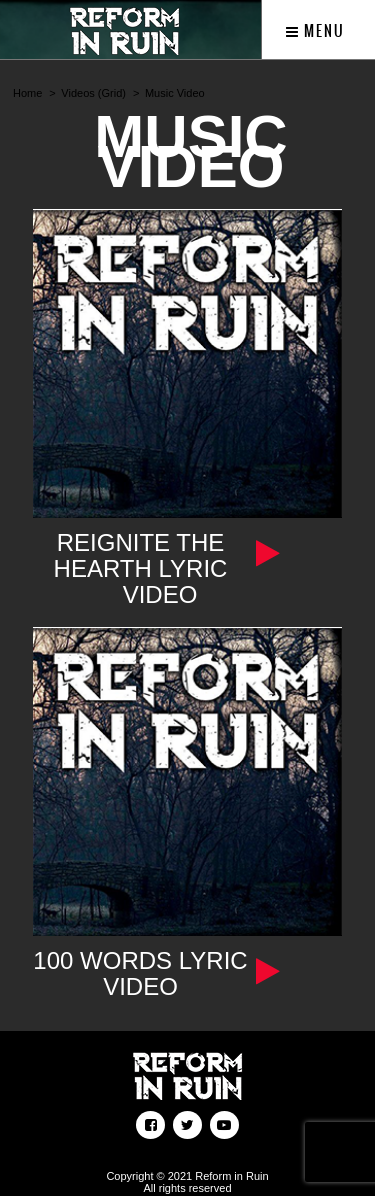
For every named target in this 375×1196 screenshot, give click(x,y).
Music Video (175, 93)
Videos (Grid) (93, 93)
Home (27, 93)
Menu (315, 31)
